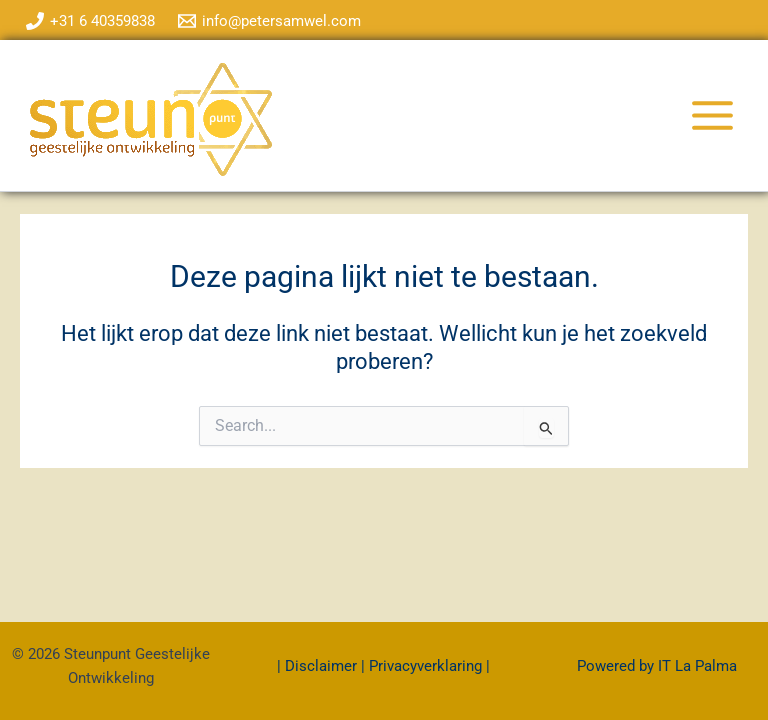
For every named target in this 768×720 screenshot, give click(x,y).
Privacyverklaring (425, 666)
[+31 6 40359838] (90, 21)
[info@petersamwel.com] (270, 21)
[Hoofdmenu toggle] (712, 115)
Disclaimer (323, 666)
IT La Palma (697, 666)
